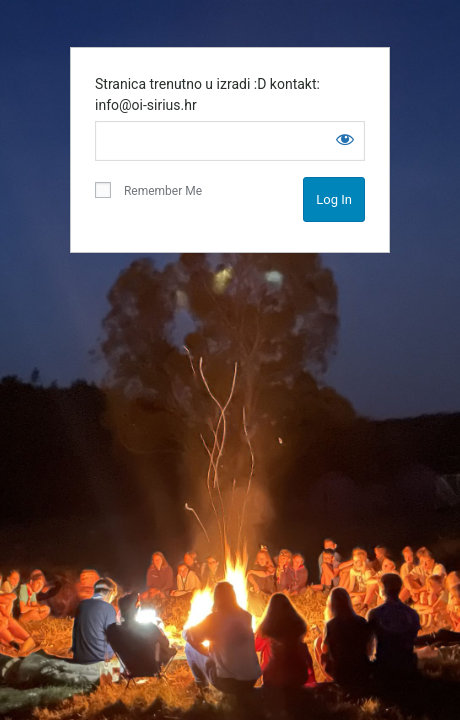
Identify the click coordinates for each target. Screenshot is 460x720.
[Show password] (345, 139)
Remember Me (148, 190)
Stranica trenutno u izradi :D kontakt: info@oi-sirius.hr (207, 94)
